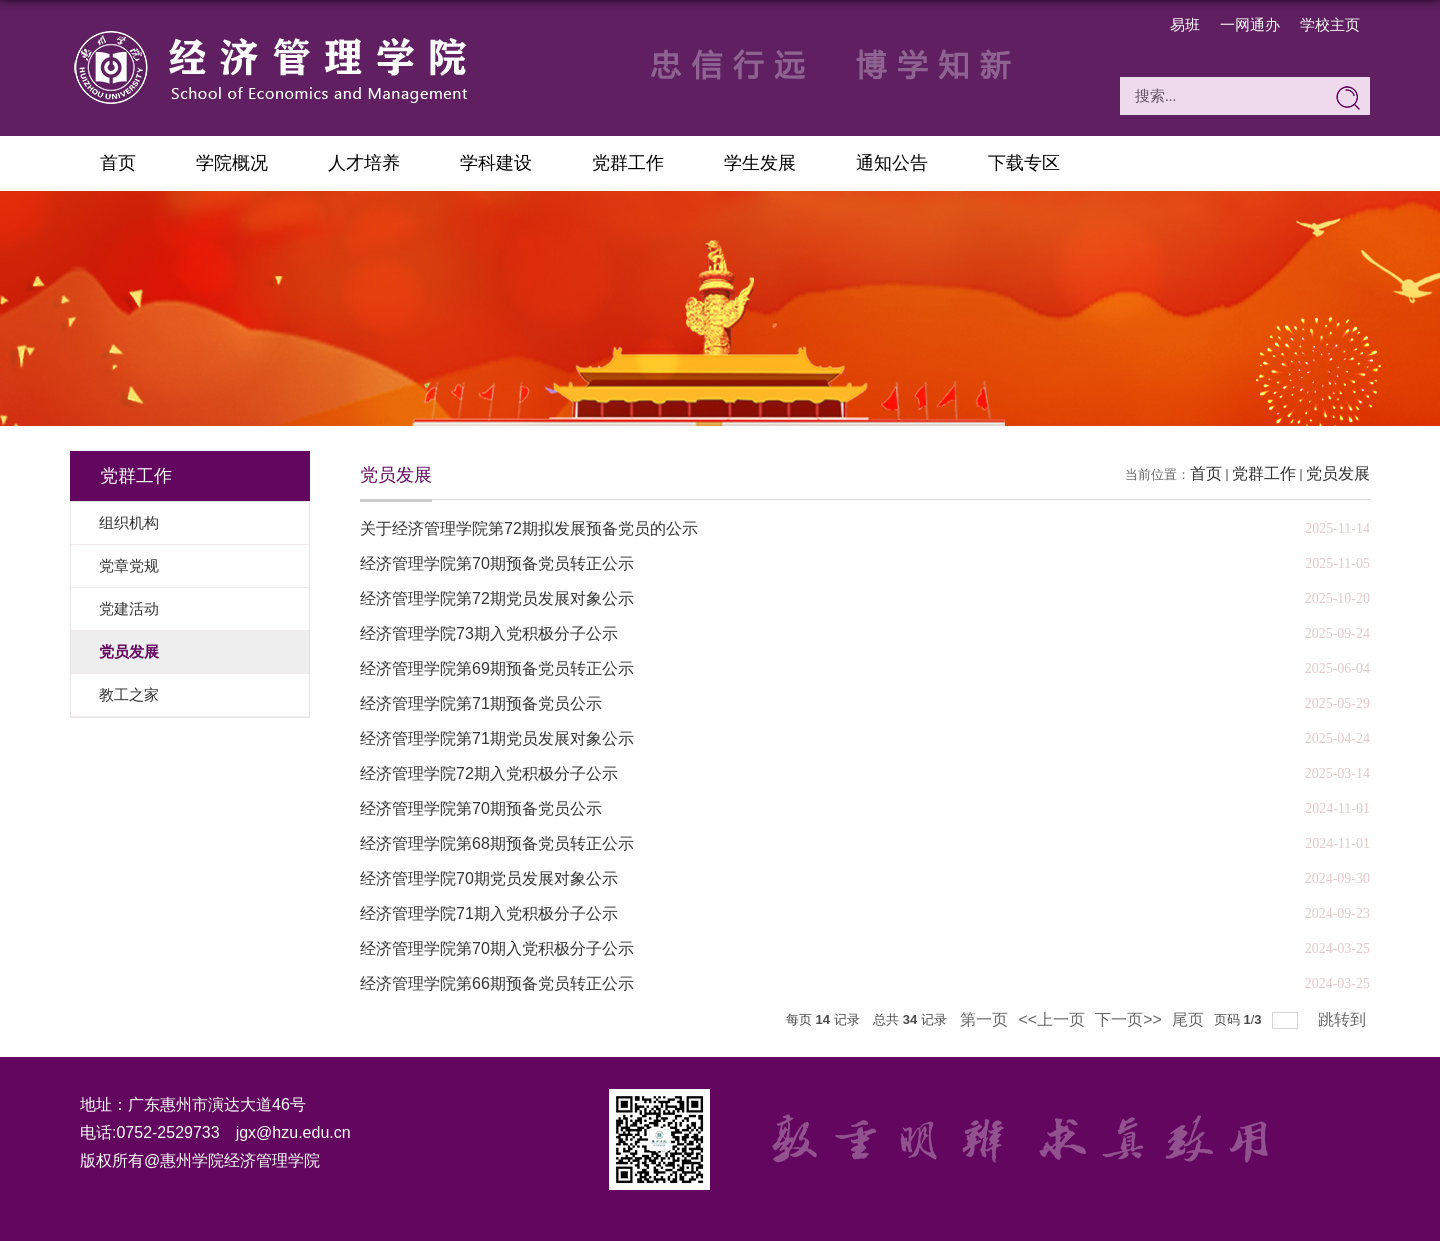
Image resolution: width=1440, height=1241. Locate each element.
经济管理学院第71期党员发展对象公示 (497, 738)
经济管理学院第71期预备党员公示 (481, 703)
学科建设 (496, 163)
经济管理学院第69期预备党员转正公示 (497, 668)
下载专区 (1024, 163)
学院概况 (232, 163)
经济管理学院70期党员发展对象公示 (489, 878)
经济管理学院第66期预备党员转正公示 (497, 983)
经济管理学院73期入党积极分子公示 (489, 633)
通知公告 (892, 163)
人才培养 (364, 163)
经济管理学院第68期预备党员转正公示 (497, 843)
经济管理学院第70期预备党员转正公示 (497, 563)
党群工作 (628, 163)
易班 (1185, 24)
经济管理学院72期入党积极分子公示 (489, 773)
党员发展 (1338, 473)
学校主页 (1330, 24)
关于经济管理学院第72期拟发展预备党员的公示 (529, 528)
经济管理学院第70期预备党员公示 (481, 808)
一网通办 (1250, 24)
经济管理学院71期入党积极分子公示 (489, 913)
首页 (118, 163)
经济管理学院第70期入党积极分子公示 (497, 948)
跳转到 (1344, 1019)
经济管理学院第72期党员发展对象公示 (497, 598)
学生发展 (760, 163)
